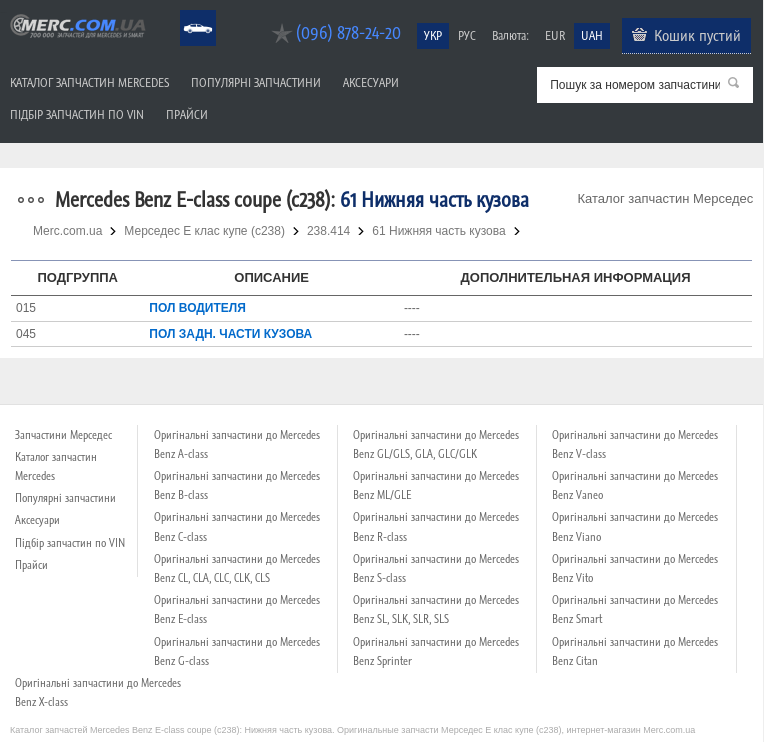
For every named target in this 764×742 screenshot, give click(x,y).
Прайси (187, 114)
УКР (433, 35)
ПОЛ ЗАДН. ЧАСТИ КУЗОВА (230, 334)
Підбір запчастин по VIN (77, 114)
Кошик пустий (697, 35)
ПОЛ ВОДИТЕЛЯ (197, 308)
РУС (467, 35)
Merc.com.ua (3, 12)
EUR (555, 35)
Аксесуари (371, 82)
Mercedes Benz (184, 10)
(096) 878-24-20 (348, 32)
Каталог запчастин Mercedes (89, 82)
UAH (592, 35)
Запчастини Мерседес (63, 435)
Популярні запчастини (256, 82)
